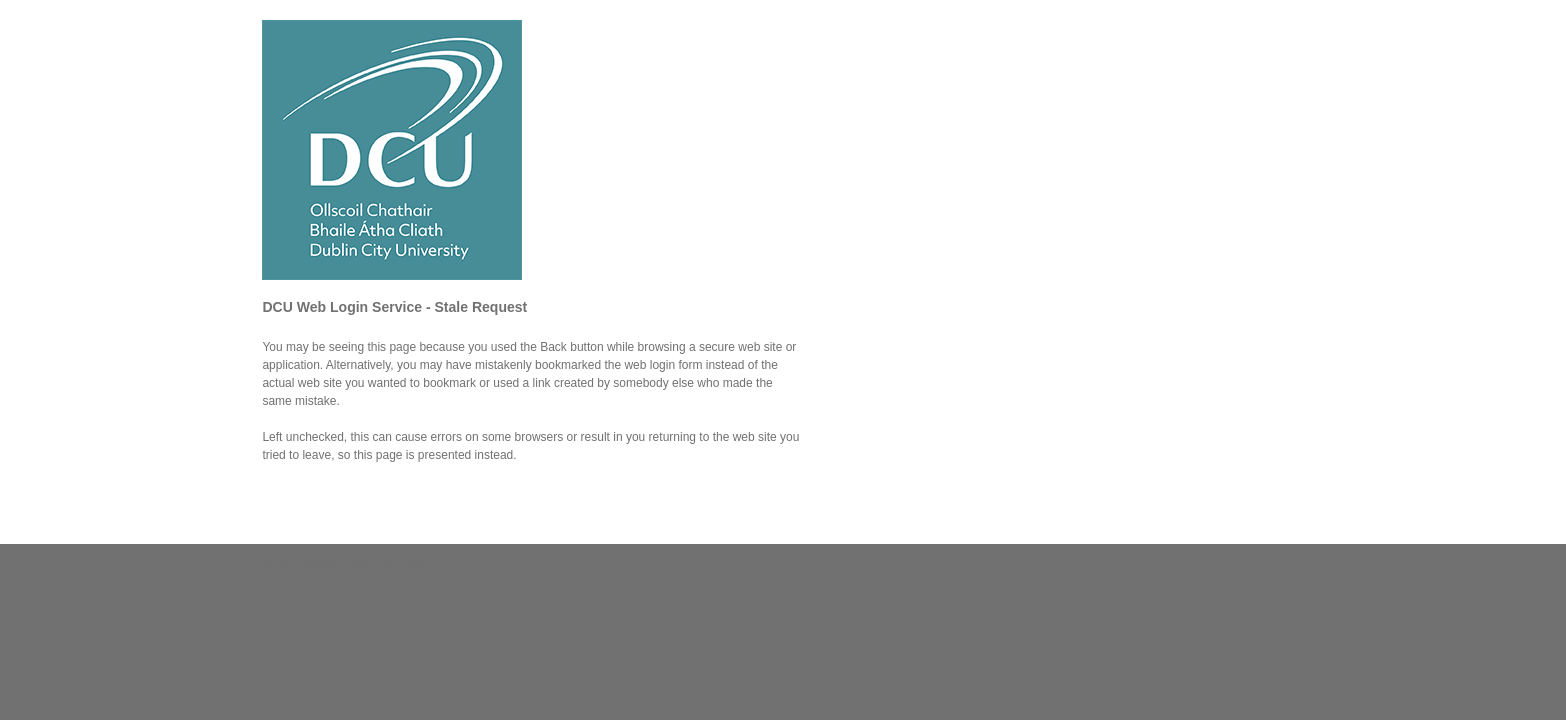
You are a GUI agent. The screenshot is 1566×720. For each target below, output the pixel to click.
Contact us (288, 564)
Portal (329, 564)
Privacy (362, 564)
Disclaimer (405, 564)
